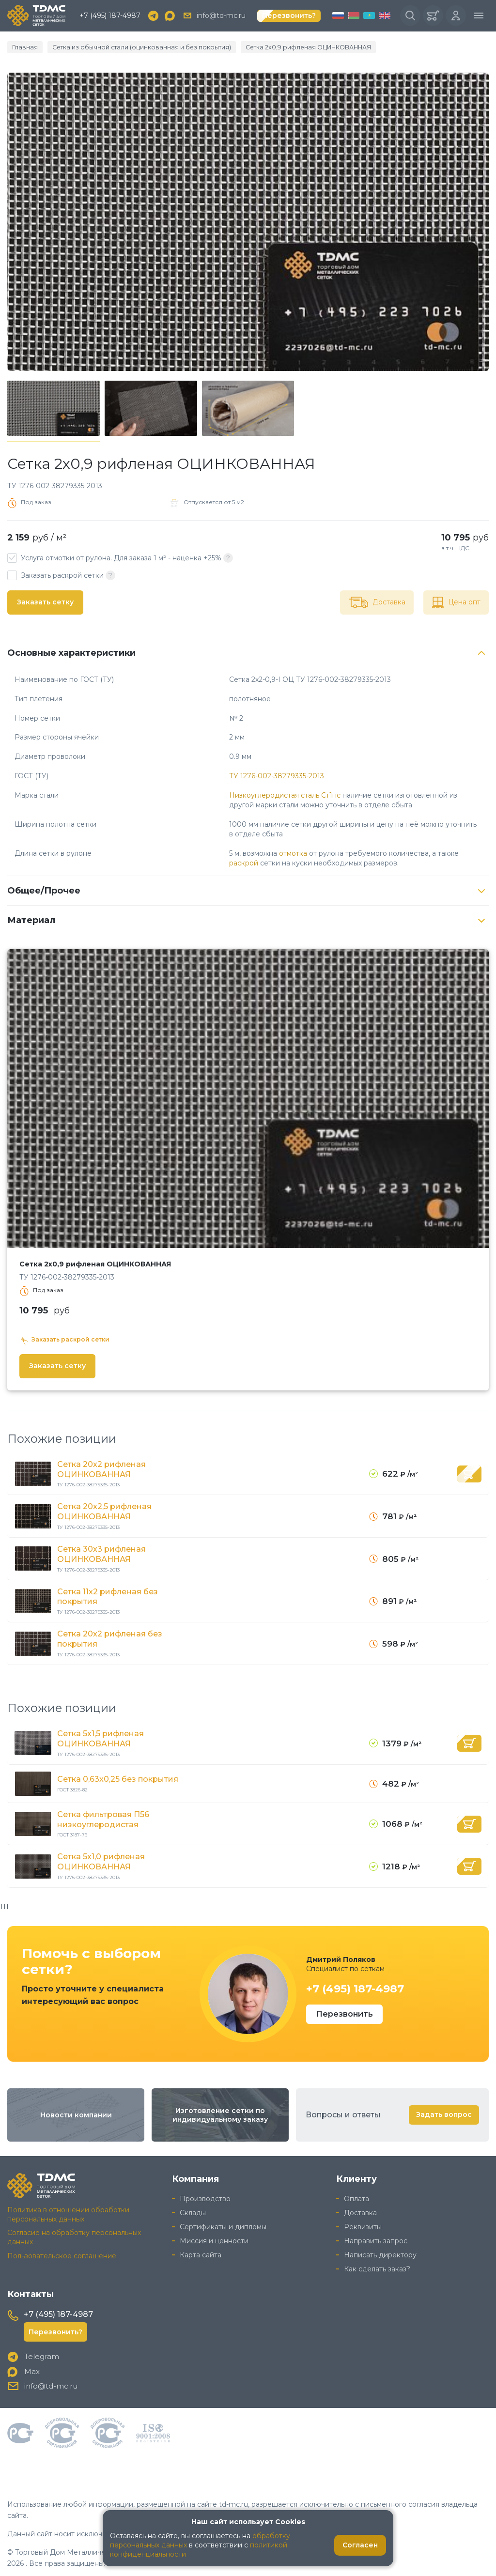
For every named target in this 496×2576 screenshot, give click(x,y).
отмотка (293, 854)
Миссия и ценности (214, 2238)
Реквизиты (363, 2224)
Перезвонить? (289, 16)
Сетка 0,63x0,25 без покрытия (117, 1777)
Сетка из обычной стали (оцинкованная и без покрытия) (125, 48)
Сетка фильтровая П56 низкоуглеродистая (103, 1818)
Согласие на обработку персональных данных (74, 2235)
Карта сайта (200, 2252)
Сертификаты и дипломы (223, 2224)
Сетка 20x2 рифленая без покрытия (109, 1638)
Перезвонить (344, 2011)
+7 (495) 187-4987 (109, 16)
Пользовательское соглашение (61, 2254)
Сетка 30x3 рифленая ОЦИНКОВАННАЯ (101, 1554)
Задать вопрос (444, 2112)
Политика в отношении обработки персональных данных (68, 2212)
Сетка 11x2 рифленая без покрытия (107, 1596)
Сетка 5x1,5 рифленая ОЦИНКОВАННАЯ (100, 1737)
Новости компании (76, 2112)
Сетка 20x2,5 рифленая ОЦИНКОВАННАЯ (104, 1512)
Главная (22, 48)
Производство (205, 2196)
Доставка (360, 2210)
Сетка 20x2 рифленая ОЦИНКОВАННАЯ (101, 1470)
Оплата (356, 2196)
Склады (193, 2210)
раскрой (243, 864)
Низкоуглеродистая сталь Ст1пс (285, 796)
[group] (248, 222)
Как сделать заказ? (377, 2266)
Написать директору (380, 2252)
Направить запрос (375, 2238)
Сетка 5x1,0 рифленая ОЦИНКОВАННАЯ (101, 1860)
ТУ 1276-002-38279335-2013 (276, 776)
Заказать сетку (45, 603)
